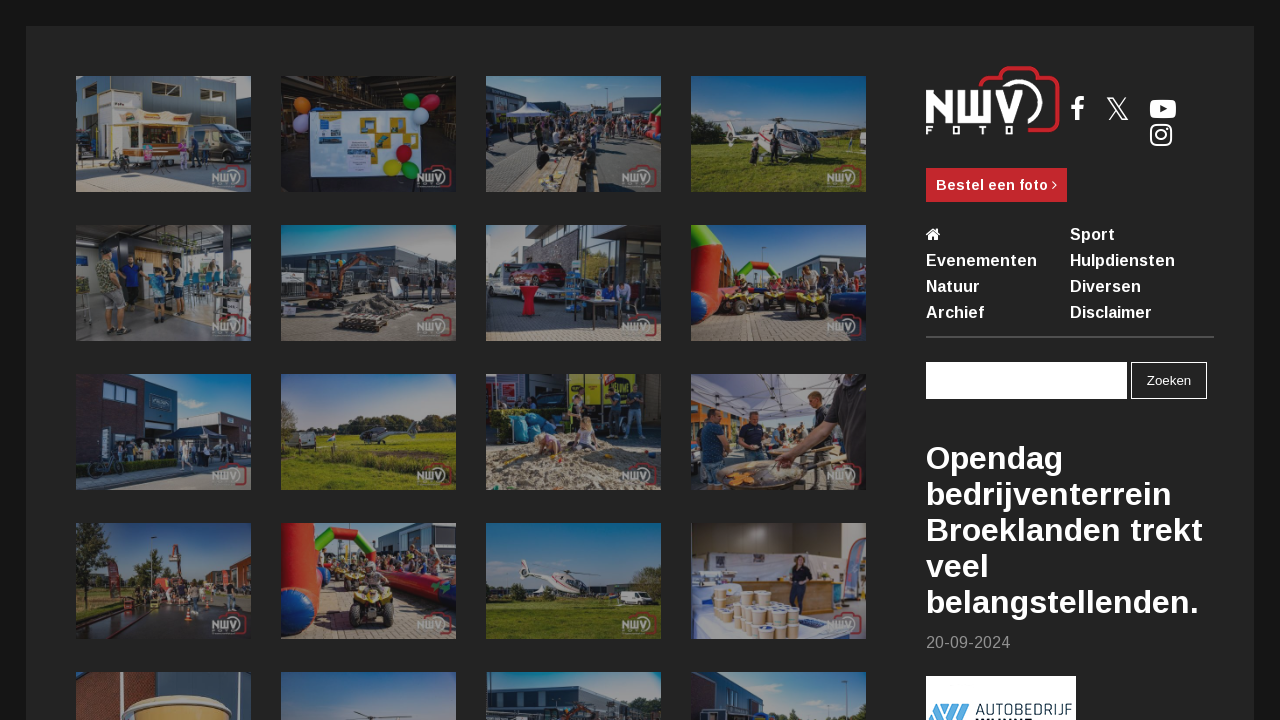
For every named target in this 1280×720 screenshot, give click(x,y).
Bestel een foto (996, 185)
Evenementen (981, 260)
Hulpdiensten (1122, 260)
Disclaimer (1111, 312)
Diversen (1105, 286)
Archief (955, 312)
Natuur (953, 286)
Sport (1092, 234)
